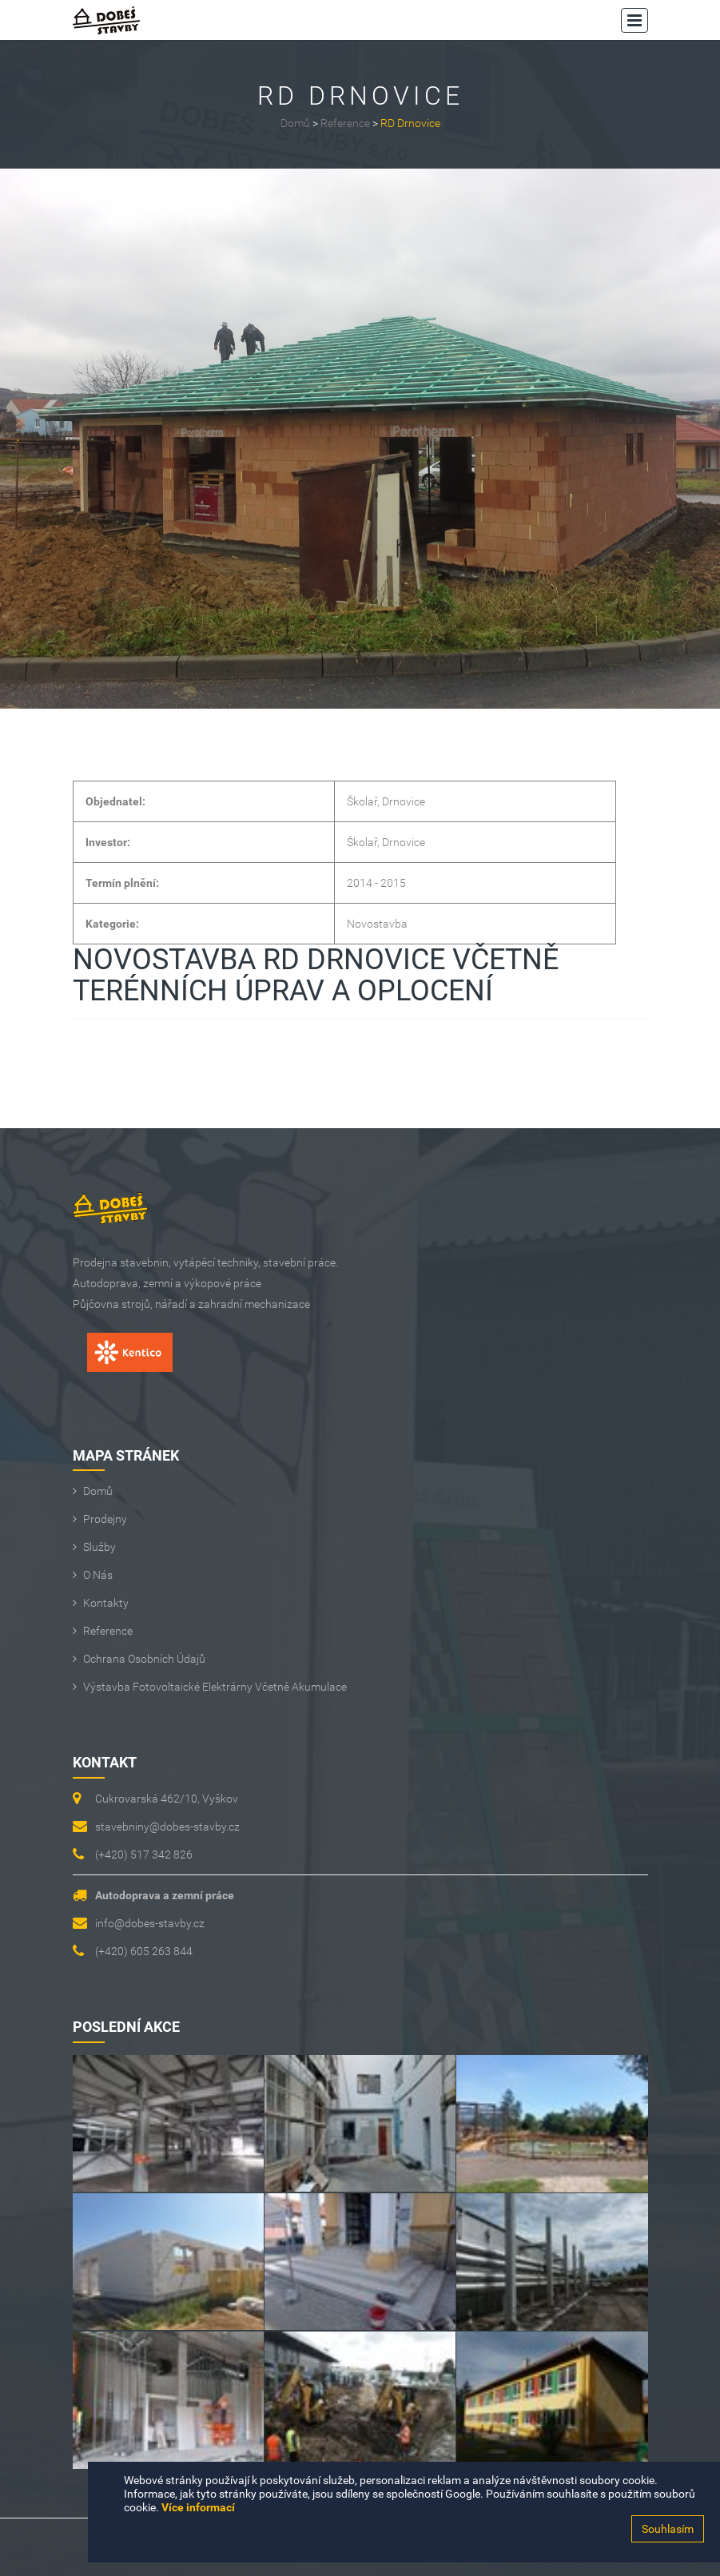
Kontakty (106, 1602)
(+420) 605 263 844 (144, 1951)
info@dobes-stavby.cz (150, 1923)
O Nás (98, 1574)
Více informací (198, 2507)
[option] (360, 439)
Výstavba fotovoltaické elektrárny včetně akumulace (215, 1686)
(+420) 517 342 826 (144, 1854)
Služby (99, 1546)
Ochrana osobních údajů (144, 1658)
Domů (295, 123)
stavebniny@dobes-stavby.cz (167, 1826)
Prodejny (105, 1519)
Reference (345, 123)
